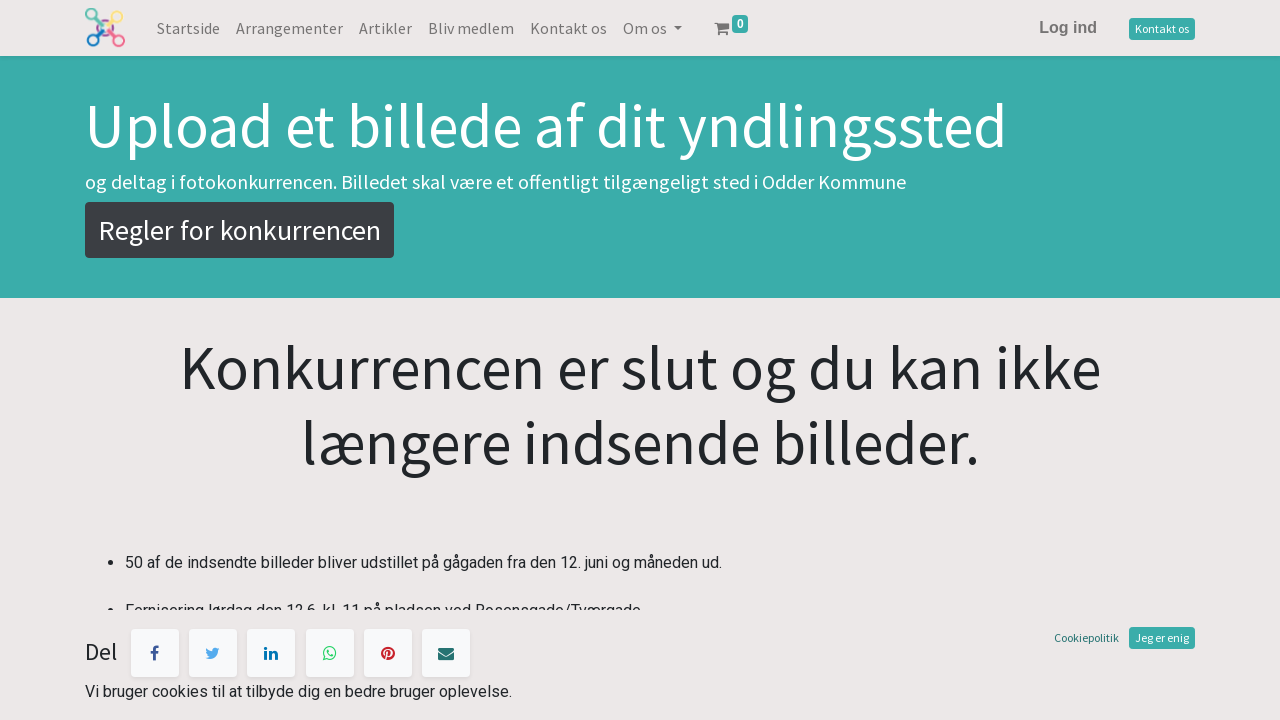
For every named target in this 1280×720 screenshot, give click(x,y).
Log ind (1068, 27)
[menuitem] (188, 28)
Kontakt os (1162, 28)
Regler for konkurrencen (239, 230)
